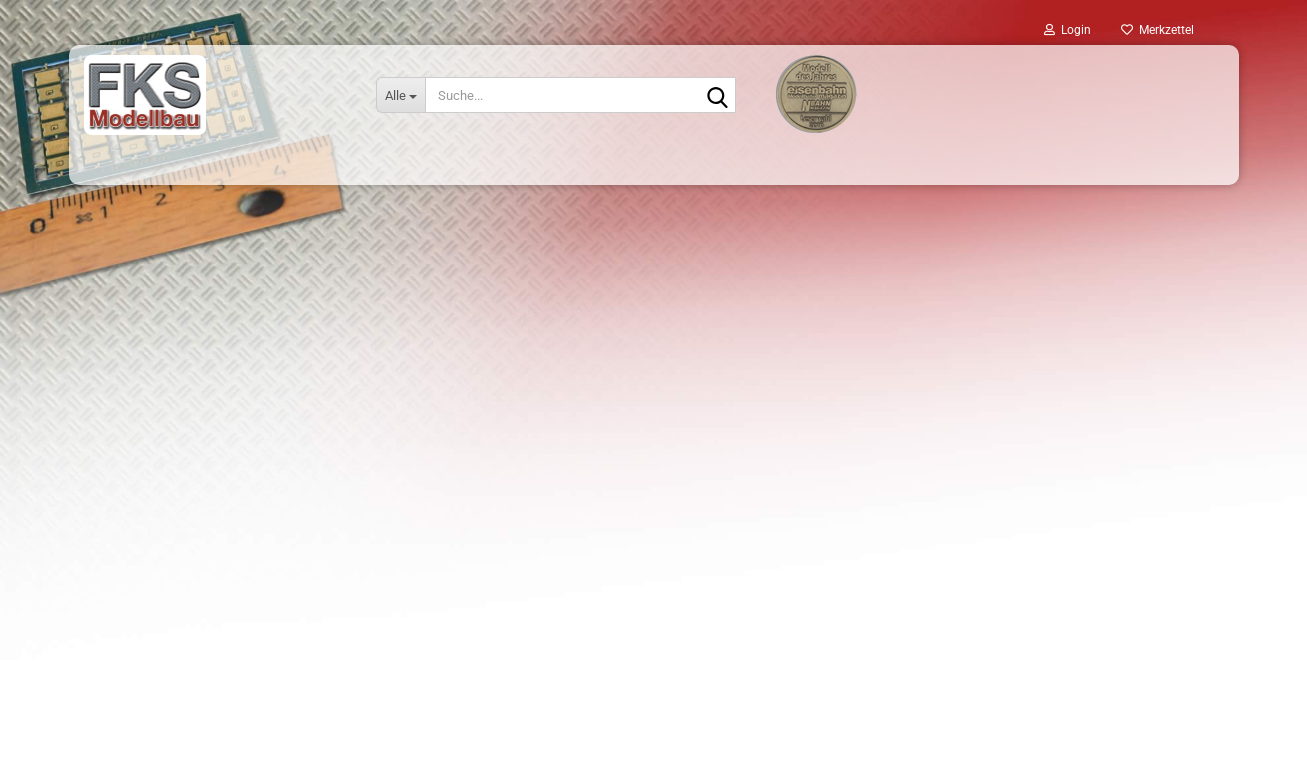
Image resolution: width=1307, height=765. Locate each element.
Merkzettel (1157, 30)
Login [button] (1067, 30)
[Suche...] (400, 95)
